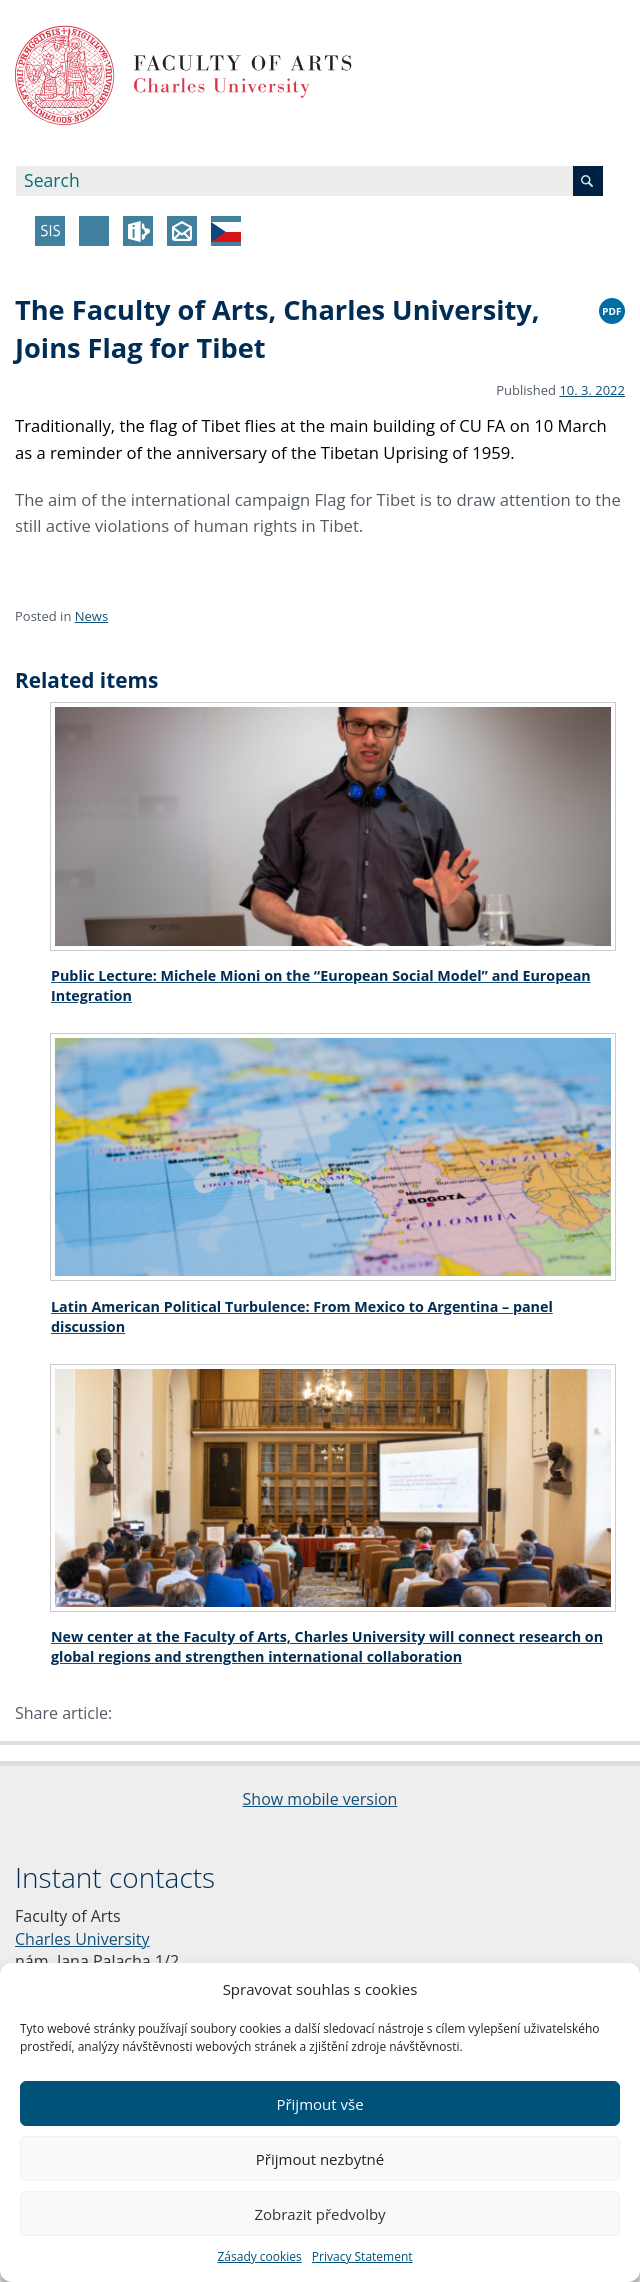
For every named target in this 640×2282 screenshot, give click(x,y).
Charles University (82, 1939)
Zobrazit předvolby (319, 2214)
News (91, 616)
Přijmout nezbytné (320, 2159)
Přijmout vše (319, 2104)
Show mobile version (320, 1799)
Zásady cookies (259, 2256)
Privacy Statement (362, 2256)
